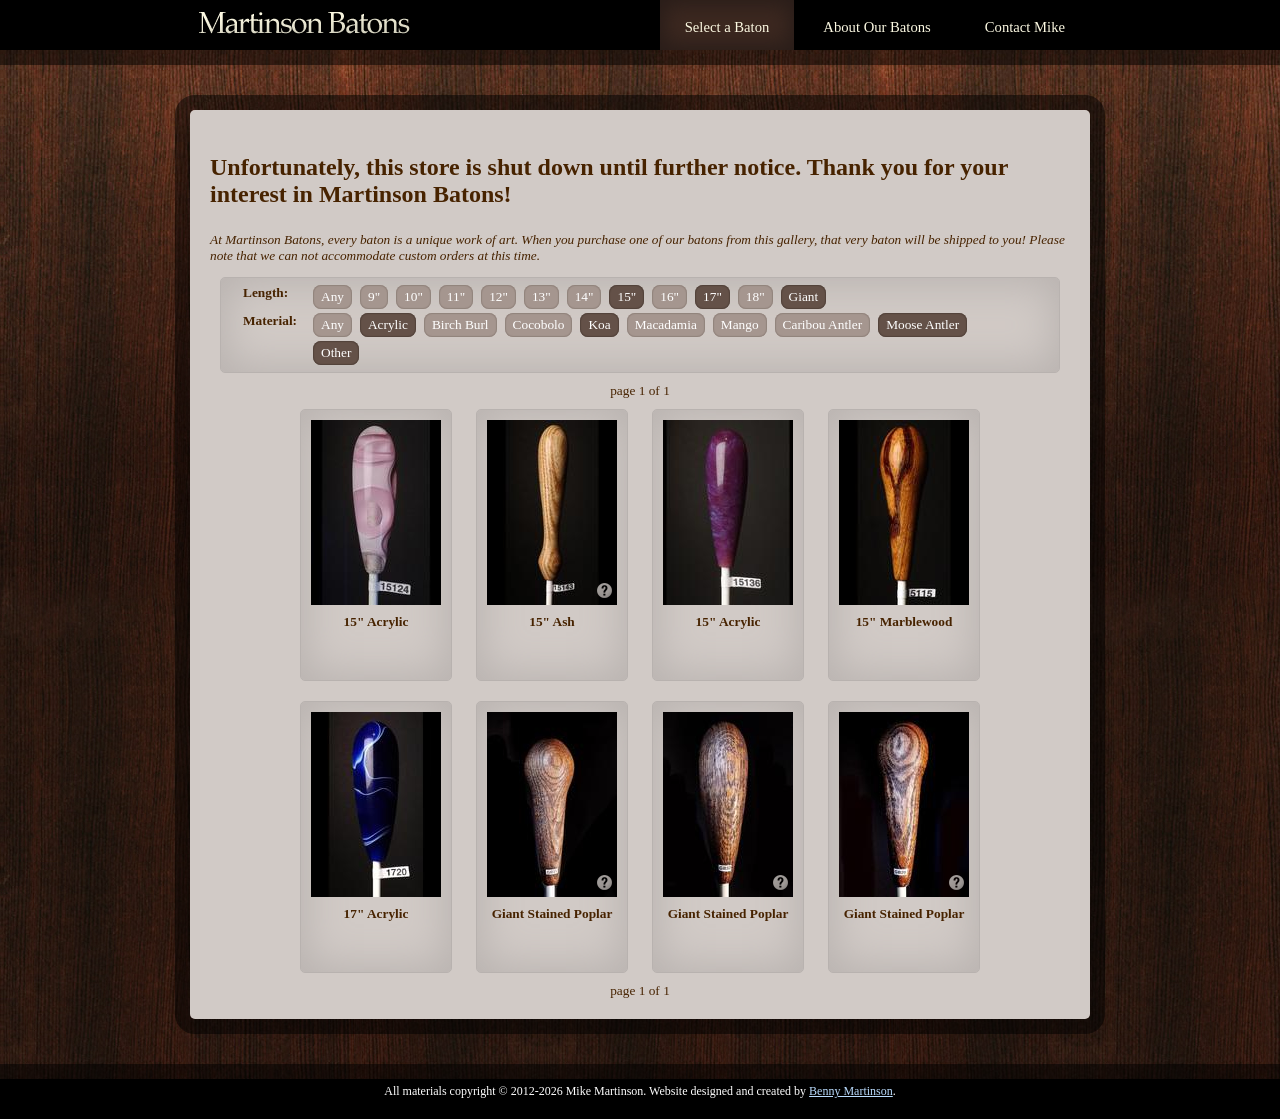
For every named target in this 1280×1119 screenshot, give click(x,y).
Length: (265, 292)
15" (626, 296)
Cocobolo (539, 324)
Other (336, 352)
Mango (740, 324)
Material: (270, 320)
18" (755, 296)
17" (712, 296)
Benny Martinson (851, 1091)
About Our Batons (876, 27)
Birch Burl (460, 324)
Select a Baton (727, 27)
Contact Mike (1025, 27)
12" (498, 296)
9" (374, 296)
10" (413, 296)
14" (584, 296)
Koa (599, 324)
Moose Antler (922, 324)
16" (669, 296)
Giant (804, 296)
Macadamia (666, 324)
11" (456, 296)
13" (541, 296)
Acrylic (388, 324)
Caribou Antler (823, 324)
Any (332, 296)
